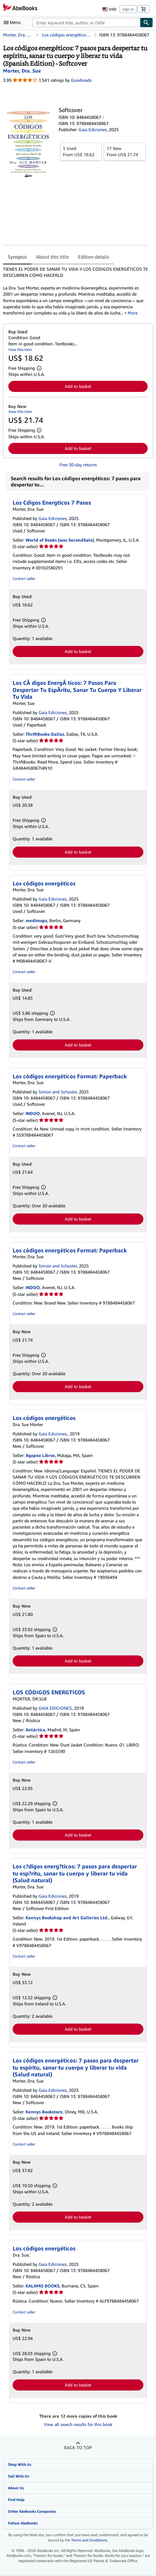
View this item (20, 349)
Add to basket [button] (78, 386)
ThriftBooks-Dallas (45, 734)
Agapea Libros (40, 1455)
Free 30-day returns (78, 464)
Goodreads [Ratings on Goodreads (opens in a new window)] (81, 80)
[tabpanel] (75, 291)
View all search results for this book (78, 2424)
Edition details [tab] (93, 257)
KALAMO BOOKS (43, 2285)
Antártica (35, 1729)
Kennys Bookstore (44, 2111)
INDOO (33, 1113)
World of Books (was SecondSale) (60, 540)
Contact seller (24, 578)
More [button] (133, 312)
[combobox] (86, 22)
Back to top (78, 2447)
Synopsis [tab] (17, 257)
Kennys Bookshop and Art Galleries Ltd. (67, 1917)
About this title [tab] (52, 257)
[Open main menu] (14, 22)
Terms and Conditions (89, 2540)
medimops (36, 920)
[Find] (146, 22)
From (81, 151)
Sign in (128, 9)
